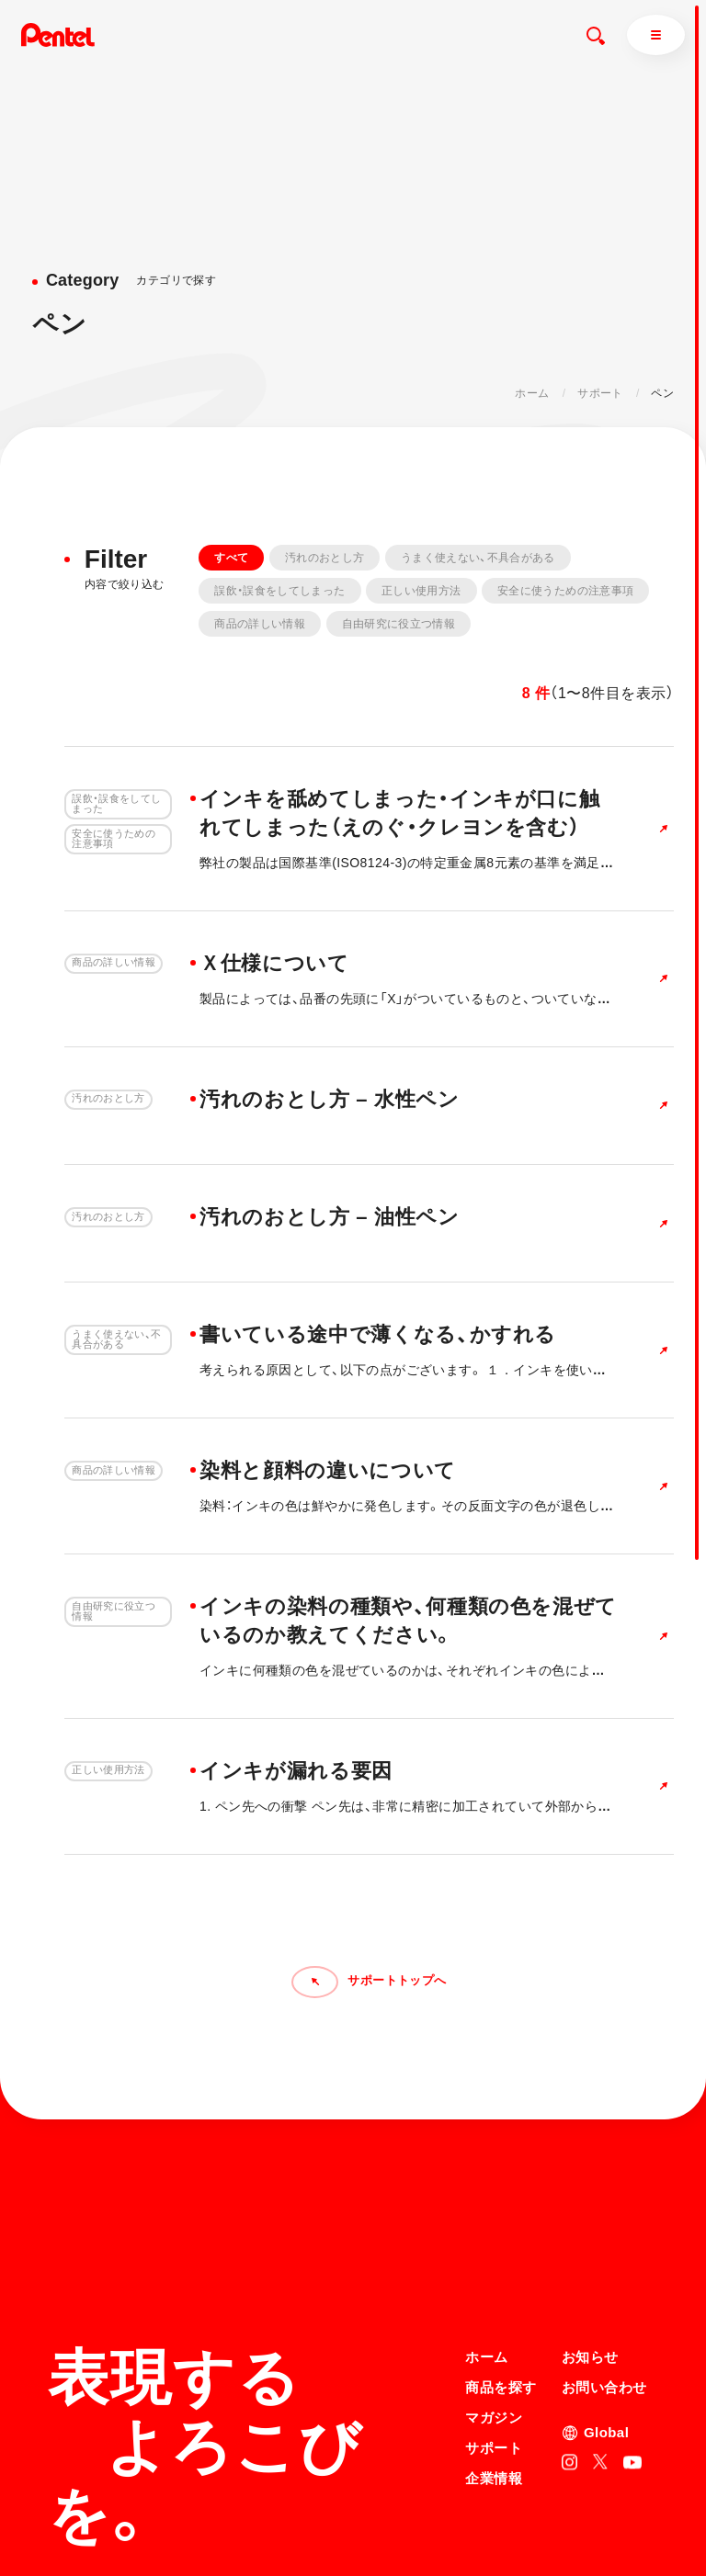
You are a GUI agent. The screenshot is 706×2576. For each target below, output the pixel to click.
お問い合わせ (604, 2227)
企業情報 (493, 2318)
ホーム (532, 393)
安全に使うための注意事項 (565, 590)
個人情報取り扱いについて (533, 2499)
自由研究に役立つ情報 (399, 623)
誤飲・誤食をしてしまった (279, 590)
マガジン (493, 2257)
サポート (599, 393)
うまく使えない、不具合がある (478, 557)
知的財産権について (516, 2523)
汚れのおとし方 (325, 557)
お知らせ (590, 2197)
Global (606, 2272)
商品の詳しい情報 (259, 623)
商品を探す (500, 2227)
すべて (231, 557)
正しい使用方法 (421, 590)
